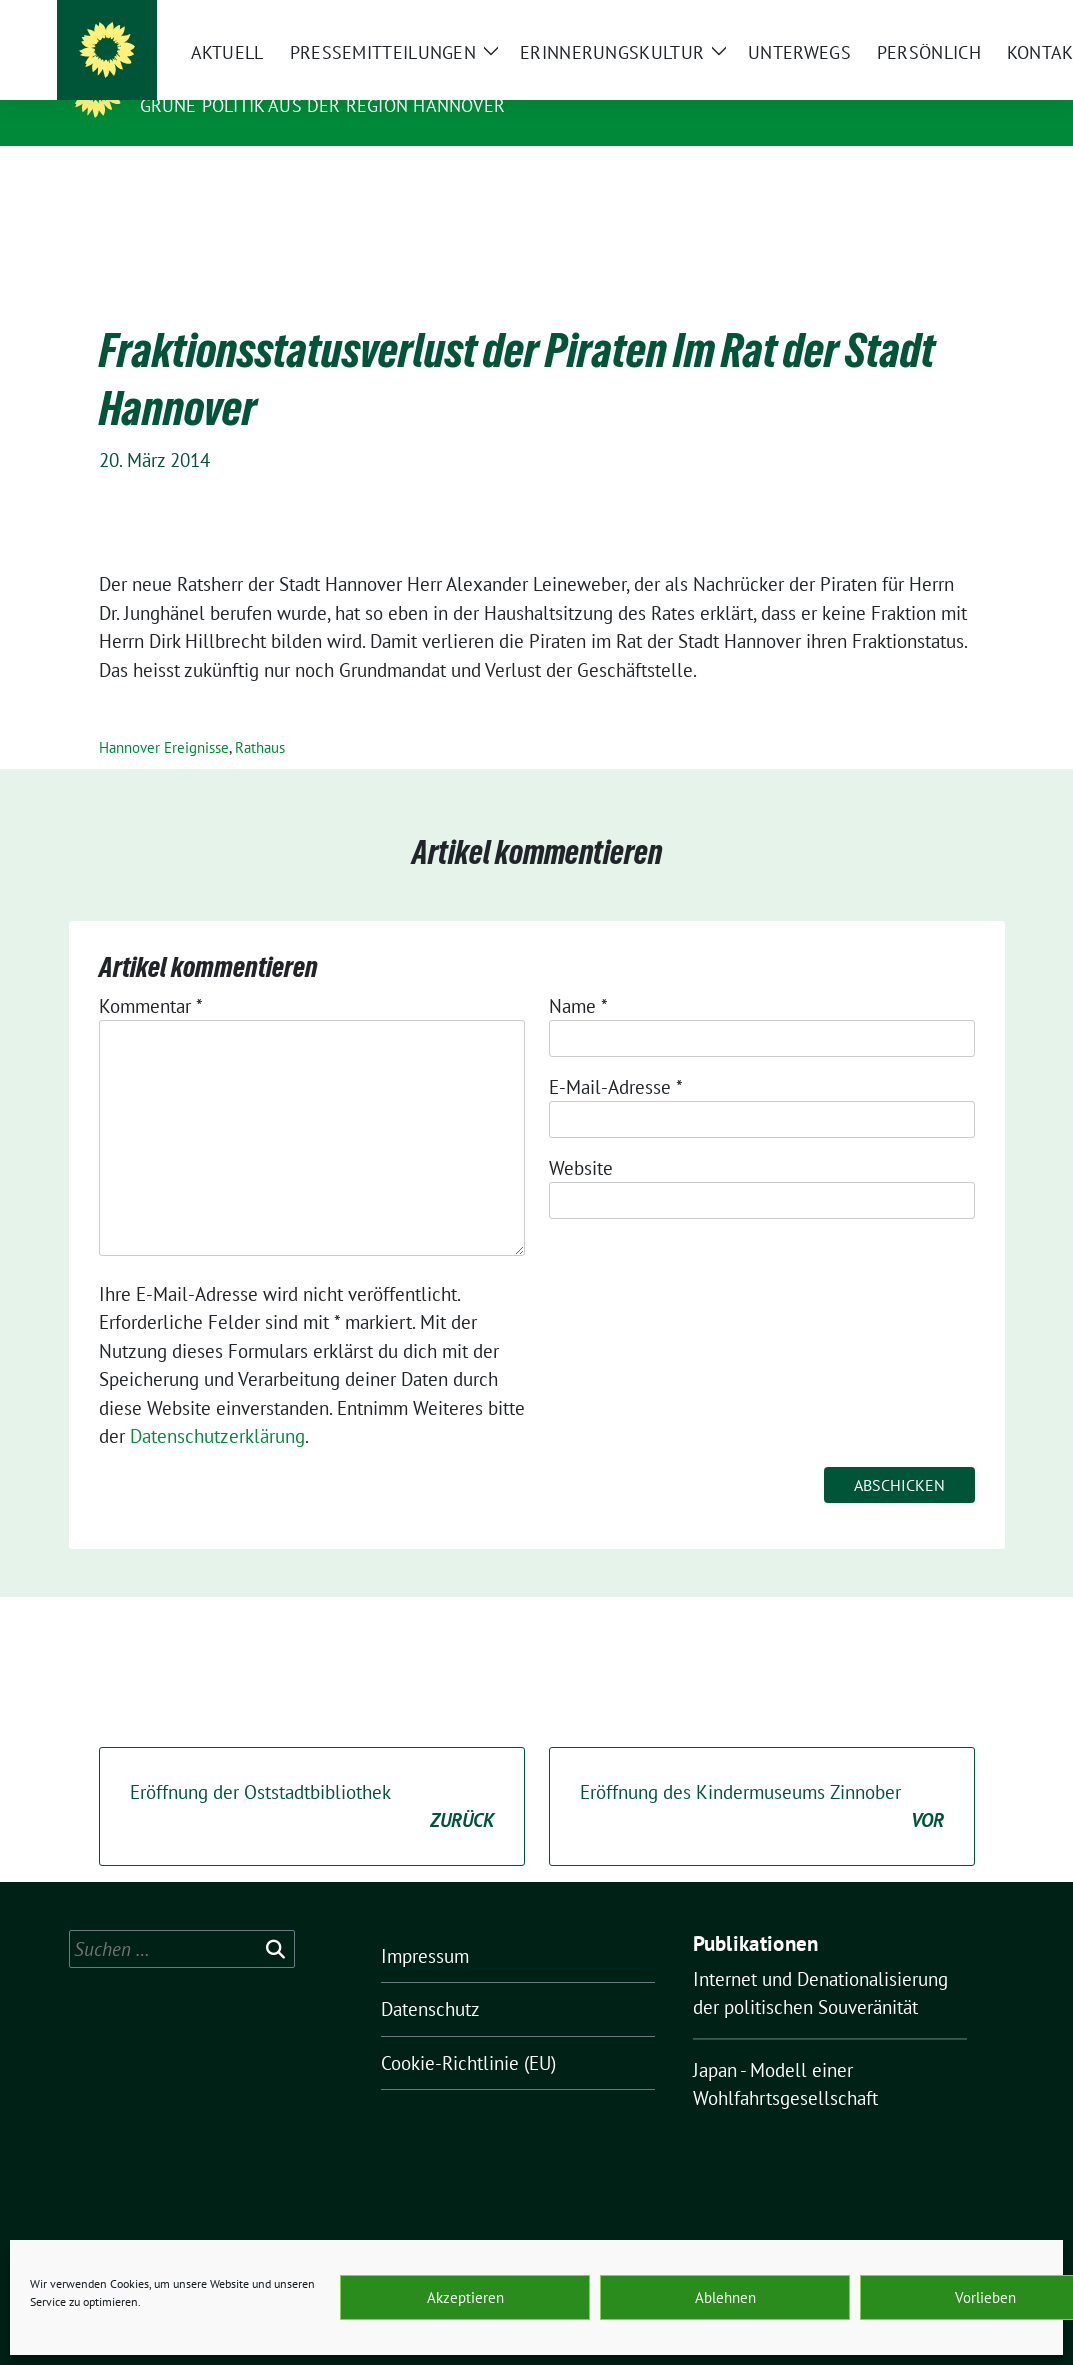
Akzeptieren (465, 2297)
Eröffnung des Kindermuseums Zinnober (762, 1776)
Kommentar (151, 975)
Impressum (425, 1925)
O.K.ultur (191, 77)
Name (578, 975)
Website (581, 1137)
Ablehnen (725, 2297)
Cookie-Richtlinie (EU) (468, 2032)
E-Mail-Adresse (616, 1056)
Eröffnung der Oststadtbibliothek (312, 1776)
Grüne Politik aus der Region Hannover (322, 105)
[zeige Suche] (969, 17)
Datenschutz (430, 1978)
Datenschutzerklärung (217, 1405)
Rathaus (260, 716)
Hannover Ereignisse (164, 716)
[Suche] (941, 17)
